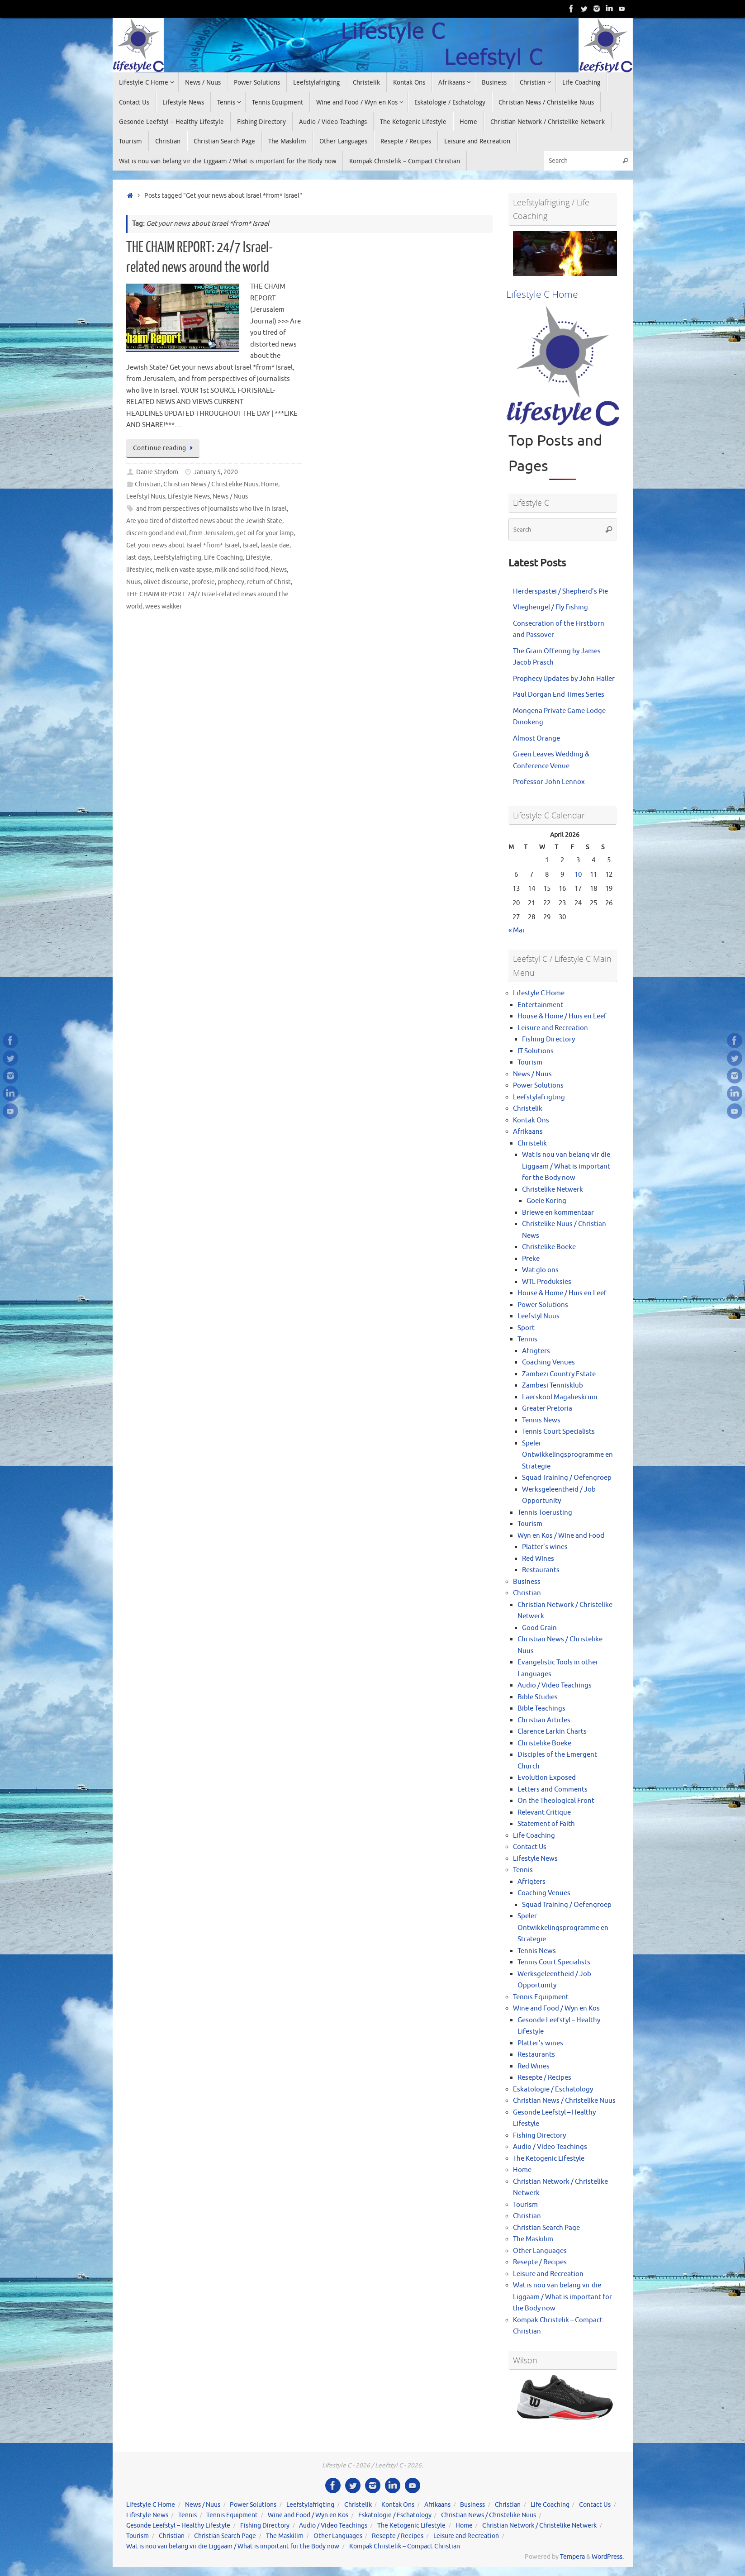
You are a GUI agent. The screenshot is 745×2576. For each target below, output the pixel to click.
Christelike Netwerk (552, 1189)
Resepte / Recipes (544, 2077)
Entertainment (540, 1005)
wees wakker (163, 606)
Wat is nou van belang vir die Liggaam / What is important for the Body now (566, 1166)
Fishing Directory (548, 1039)
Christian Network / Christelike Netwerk (539, 2525)
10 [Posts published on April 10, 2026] (578, 874)
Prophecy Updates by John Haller (564, 679)
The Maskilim (533, 2239)
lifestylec (139, 570)
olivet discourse (166, 582)
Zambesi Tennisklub (552, 1385)
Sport (526, 1328)
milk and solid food (241, 570)
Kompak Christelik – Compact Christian (404, 2546)
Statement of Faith (546, 1824)
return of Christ (269, 582)
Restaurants (541, 1570)
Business (527, 1582)
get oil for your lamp (265, 533)
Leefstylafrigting (177, 557)
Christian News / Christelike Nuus (210, 484)
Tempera (572, 2557)
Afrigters (536, 1351)
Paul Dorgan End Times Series (558, 694)
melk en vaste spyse (184, 570)
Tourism (529, 1062)
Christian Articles (543, 1720)
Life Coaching (223, 557)
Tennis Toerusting (544, 1512)
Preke (531, 1259)
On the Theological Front (555, 1801)
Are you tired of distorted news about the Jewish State (204, 521)
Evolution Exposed (546, 1777)
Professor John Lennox (549, 782)
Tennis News (541, 1420)
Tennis (527, 1339)
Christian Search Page (546, 2228)
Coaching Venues (548, 1362)
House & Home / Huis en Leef (562, 1016)
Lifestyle (258, 557)
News (279, 570)
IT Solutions (535, 1051)
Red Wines (538, 1558)
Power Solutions (538, 1085)
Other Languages (540, 2251)
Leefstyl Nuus (145, 496)
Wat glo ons (540, 1270)
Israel (250, 545)
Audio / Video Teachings (554, 1685)
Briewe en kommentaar (558, 1212)
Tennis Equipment (541, 1997)
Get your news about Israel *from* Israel (183, 545)
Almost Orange (536, 738)
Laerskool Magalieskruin (560, 1397)
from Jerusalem (211, 533)
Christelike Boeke (549, 1247)
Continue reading (164, 448)
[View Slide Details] (565, 253)
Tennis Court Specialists (558, 1431)
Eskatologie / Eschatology (553, 2089)
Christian (148, 484)
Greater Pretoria (547, 1408)
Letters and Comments (552, 1789)
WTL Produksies (546, 1282)
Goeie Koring (546, 1201)
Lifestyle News (189, 496)
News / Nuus (230, 496)
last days (138, 557)
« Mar (516, 930)
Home (269, 484)
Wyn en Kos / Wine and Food (560, 1535)
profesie (203, 582)
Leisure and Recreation (552, 1028)
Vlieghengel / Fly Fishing (550, 607)
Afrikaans (528, 1131)
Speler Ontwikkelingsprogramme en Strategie (567, 1455)
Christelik (527, 1108)
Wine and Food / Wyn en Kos (556, 2008)
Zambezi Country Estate (559, 1374)
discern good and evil (156, 533)
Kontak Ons (531, 1120)
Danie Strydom (157, 472)
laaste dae (275, 545)
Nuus (133, 582)
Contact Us (529, 1847)
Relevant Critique (544, 1812)
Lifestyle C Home (539, 993)
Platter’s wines (545, 1547)
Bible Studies (537, 1697)
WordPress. (608, 2557)
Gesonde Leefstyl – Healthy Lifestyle (178, 2525)
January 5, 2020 (216, 472)
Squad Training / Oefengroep (567, 1477)
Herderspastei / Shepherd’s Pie (560, 591)
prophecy (231, 582)
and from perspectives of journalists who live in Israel (211, 509)
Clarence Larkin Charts (552, 1731)
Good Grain (539, 1628)
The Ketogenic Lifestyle (548, 2158)
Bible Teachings (541, 1708)
